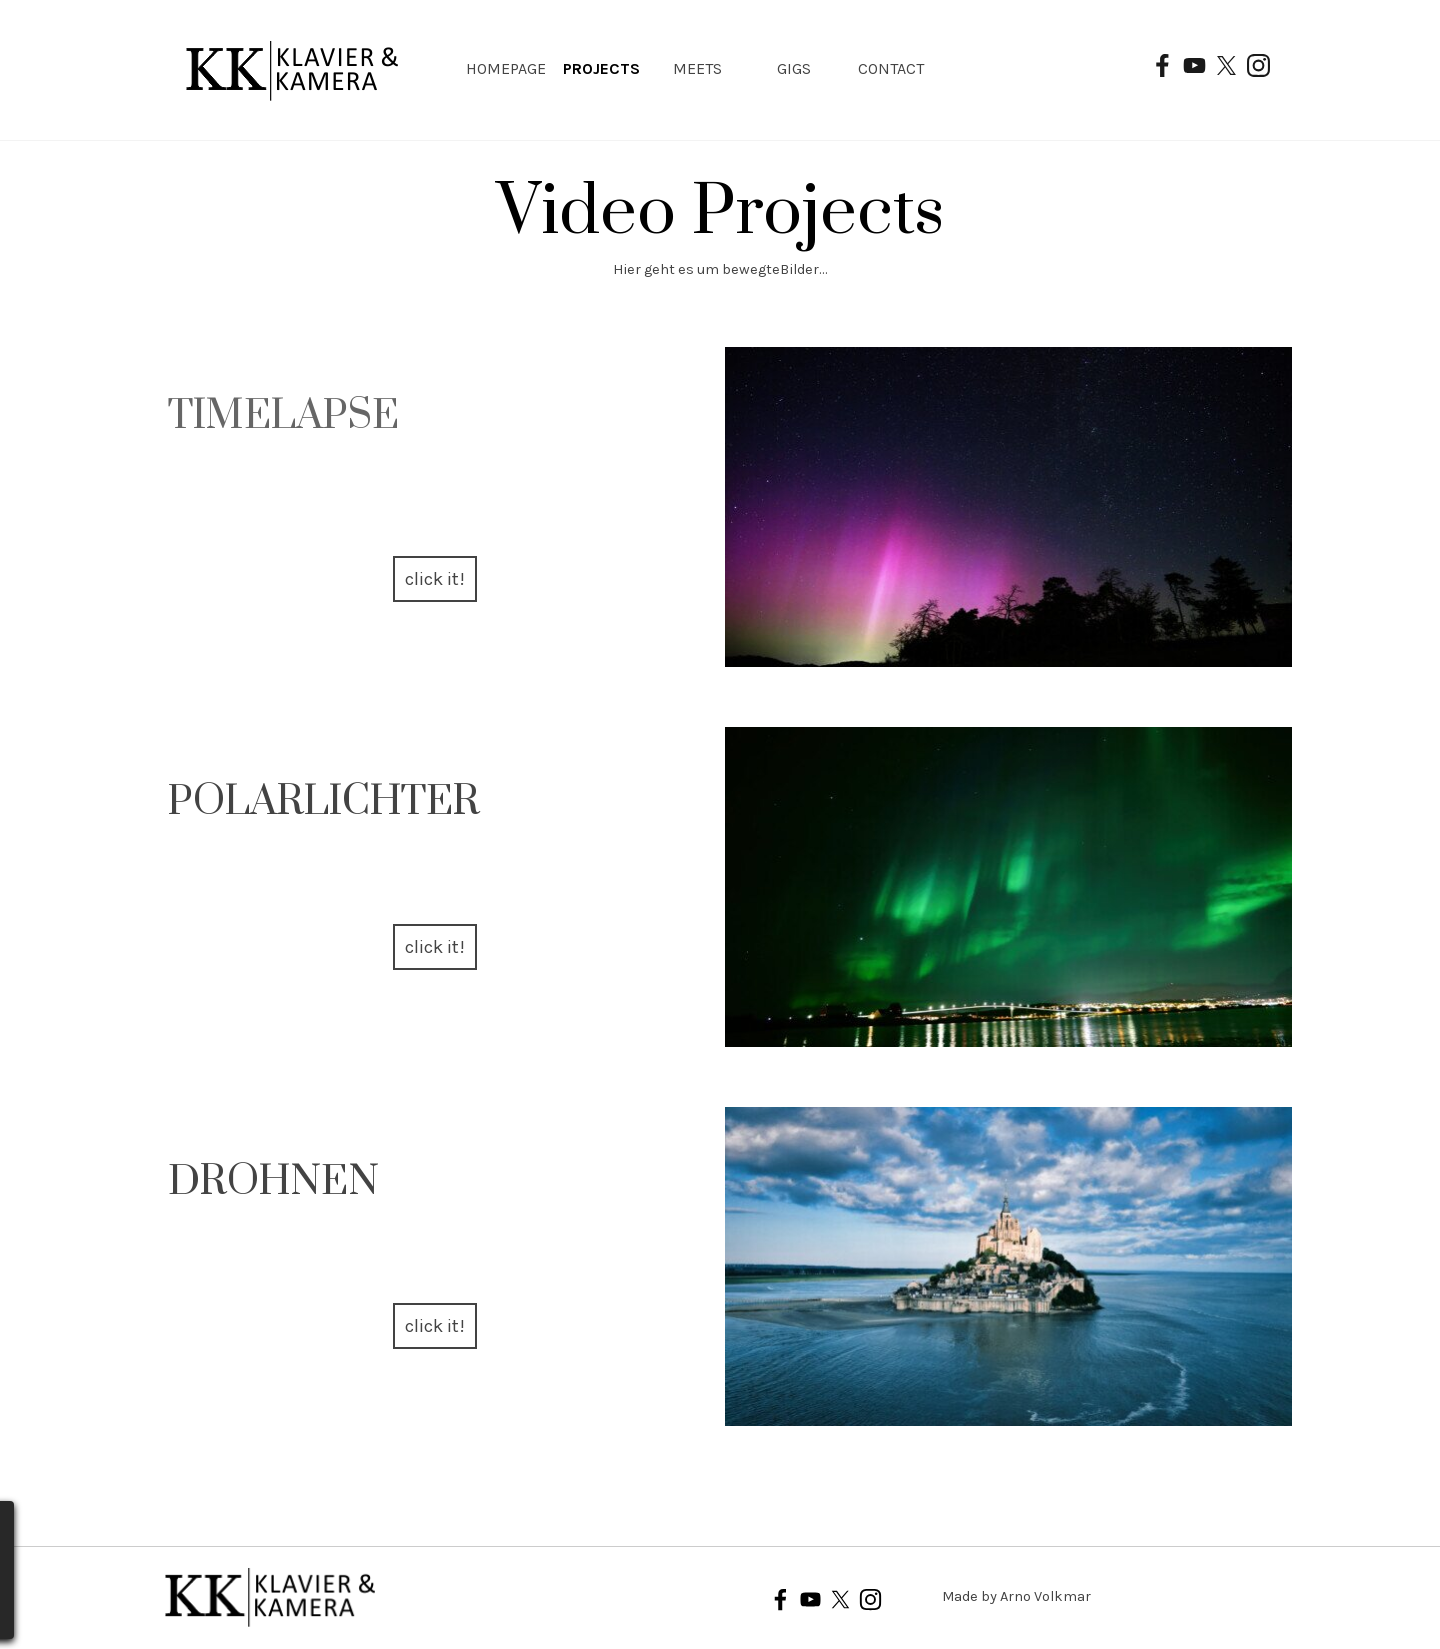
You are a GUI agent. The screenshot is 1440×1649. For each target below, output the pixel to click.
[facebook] (1162, 65)
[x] (1226, 65)
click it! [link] (435, 579)
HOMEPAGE (506, 68)
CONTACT (891, 68)
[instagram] (1258, 65)
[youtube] (1194, 65)
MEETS (697, 68)
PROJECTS (601, 68)
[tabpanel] (720, 229)
